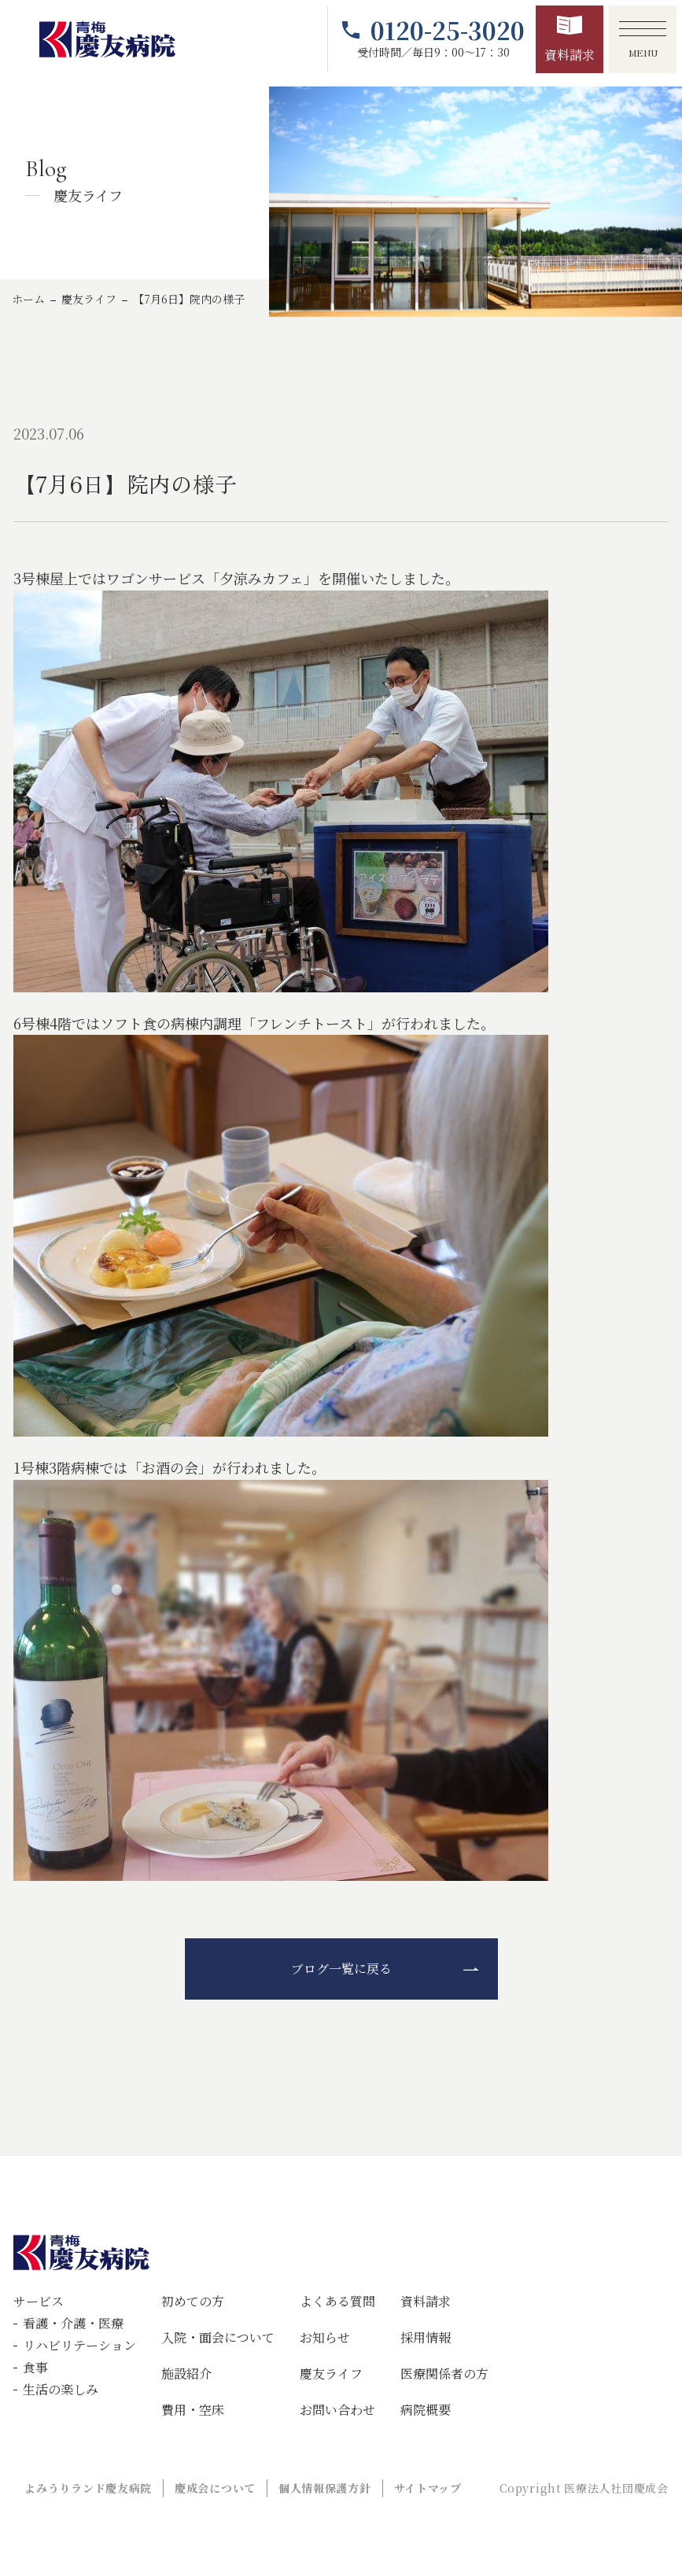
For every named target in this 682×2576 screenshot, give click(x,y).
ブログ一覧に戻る (341, 1969)
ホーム (28, 299)
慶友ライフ (88, 299)
